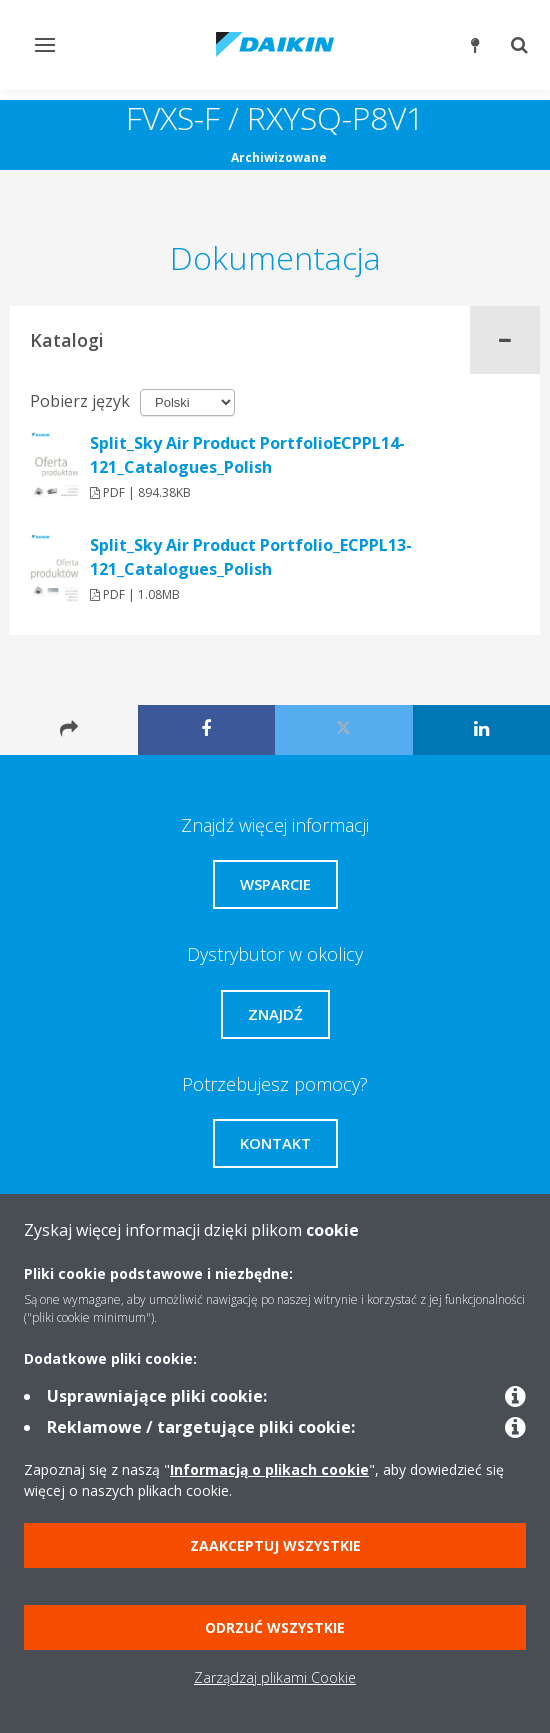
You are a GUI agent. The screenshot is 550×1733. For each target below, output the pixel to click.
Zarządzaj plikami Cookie (275, 1677)
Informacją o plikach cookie (269, 1469)
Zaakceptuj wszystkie (275, 1545)
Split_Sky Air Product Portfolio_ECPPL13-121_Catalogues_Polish (251, 557)
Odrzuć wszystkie (275, 1627)
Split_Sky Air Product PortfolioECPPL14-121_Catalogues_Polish (247, 455)
